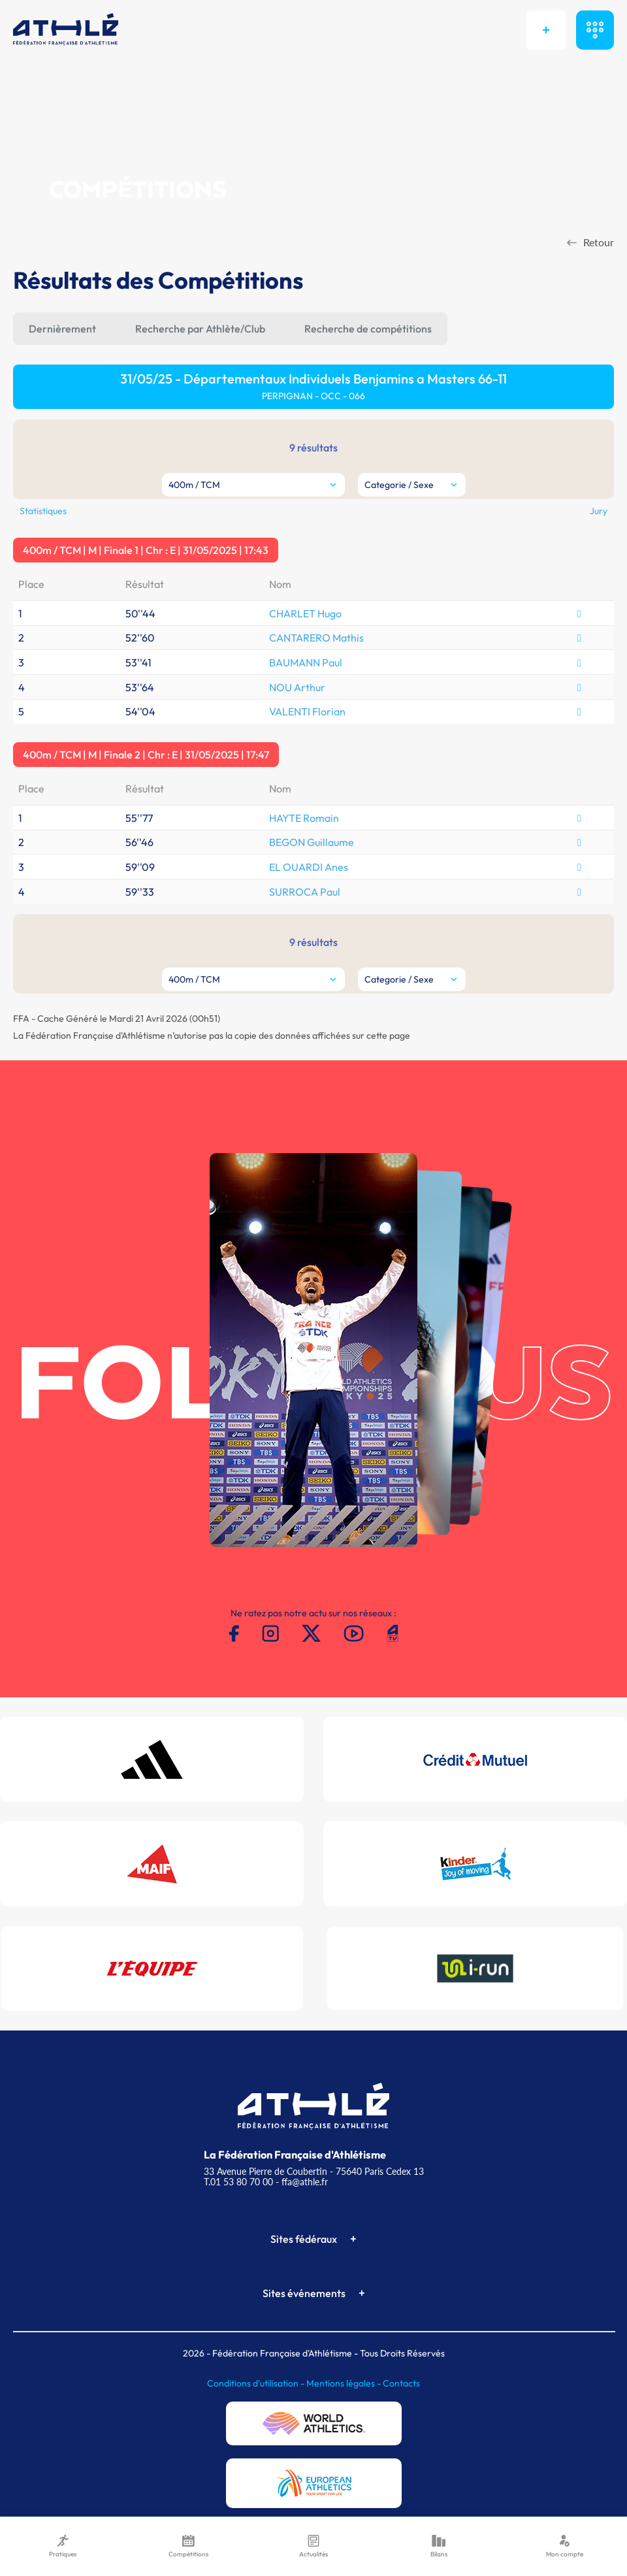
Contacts (401, 2383)
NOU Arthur (297, 687)
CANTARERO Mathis (316, 637)
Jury (598, 511)
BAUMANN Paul (305, 662)
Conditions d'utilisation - (256, 2383)
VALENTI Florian (307, 711)
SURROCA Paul (304, 891)
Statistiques (43, 511)
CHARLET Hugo (305, 613)
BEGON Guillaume (311, 842)
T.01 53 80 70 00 (238, 2181)
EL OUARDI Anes (308, 866)
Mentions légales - (344, 2383)
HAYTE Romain (304, 817)
